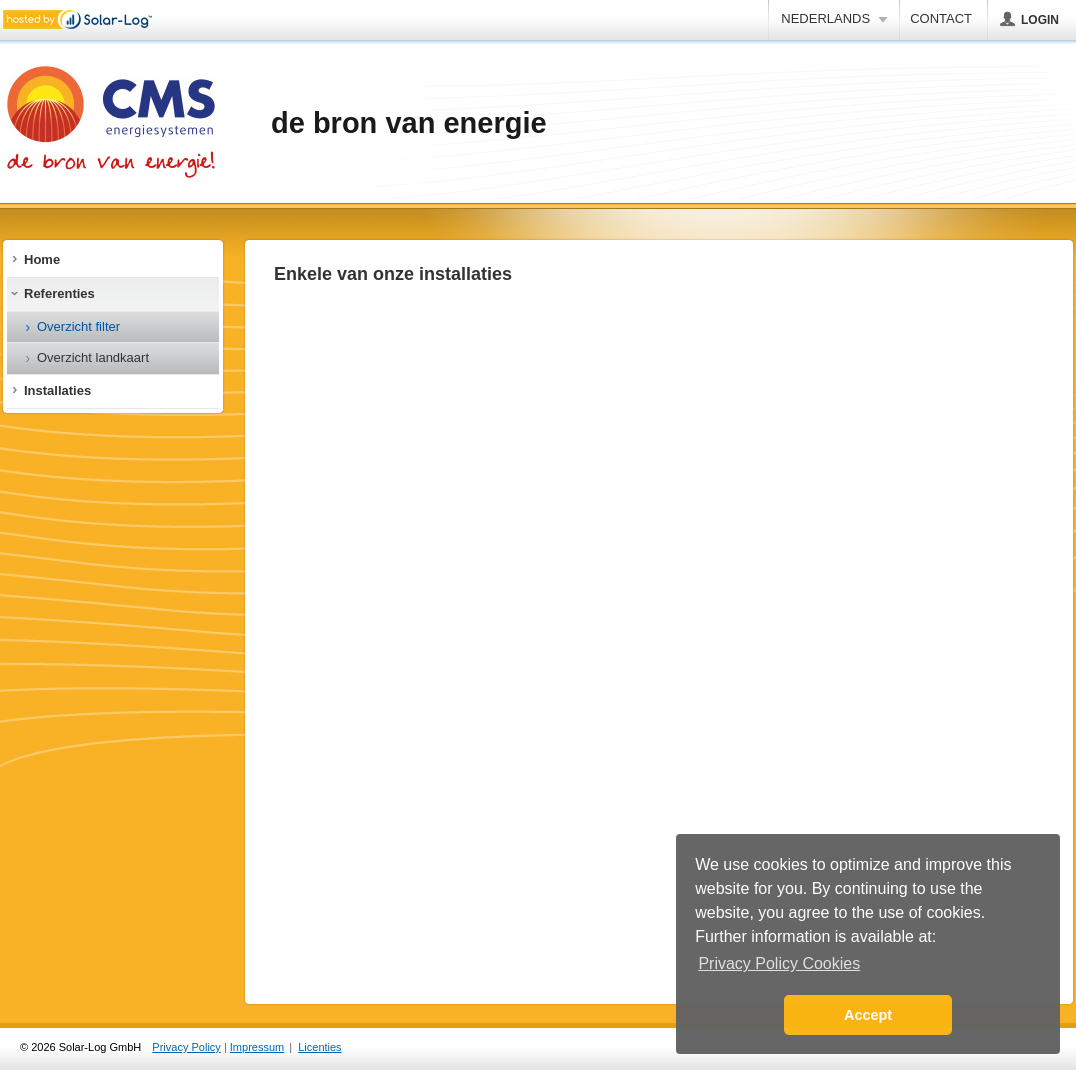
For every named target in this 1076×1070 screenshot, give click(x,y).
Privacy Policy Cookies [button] (779, 963)
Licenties (319, 1047)
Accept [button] (868, 1015)
